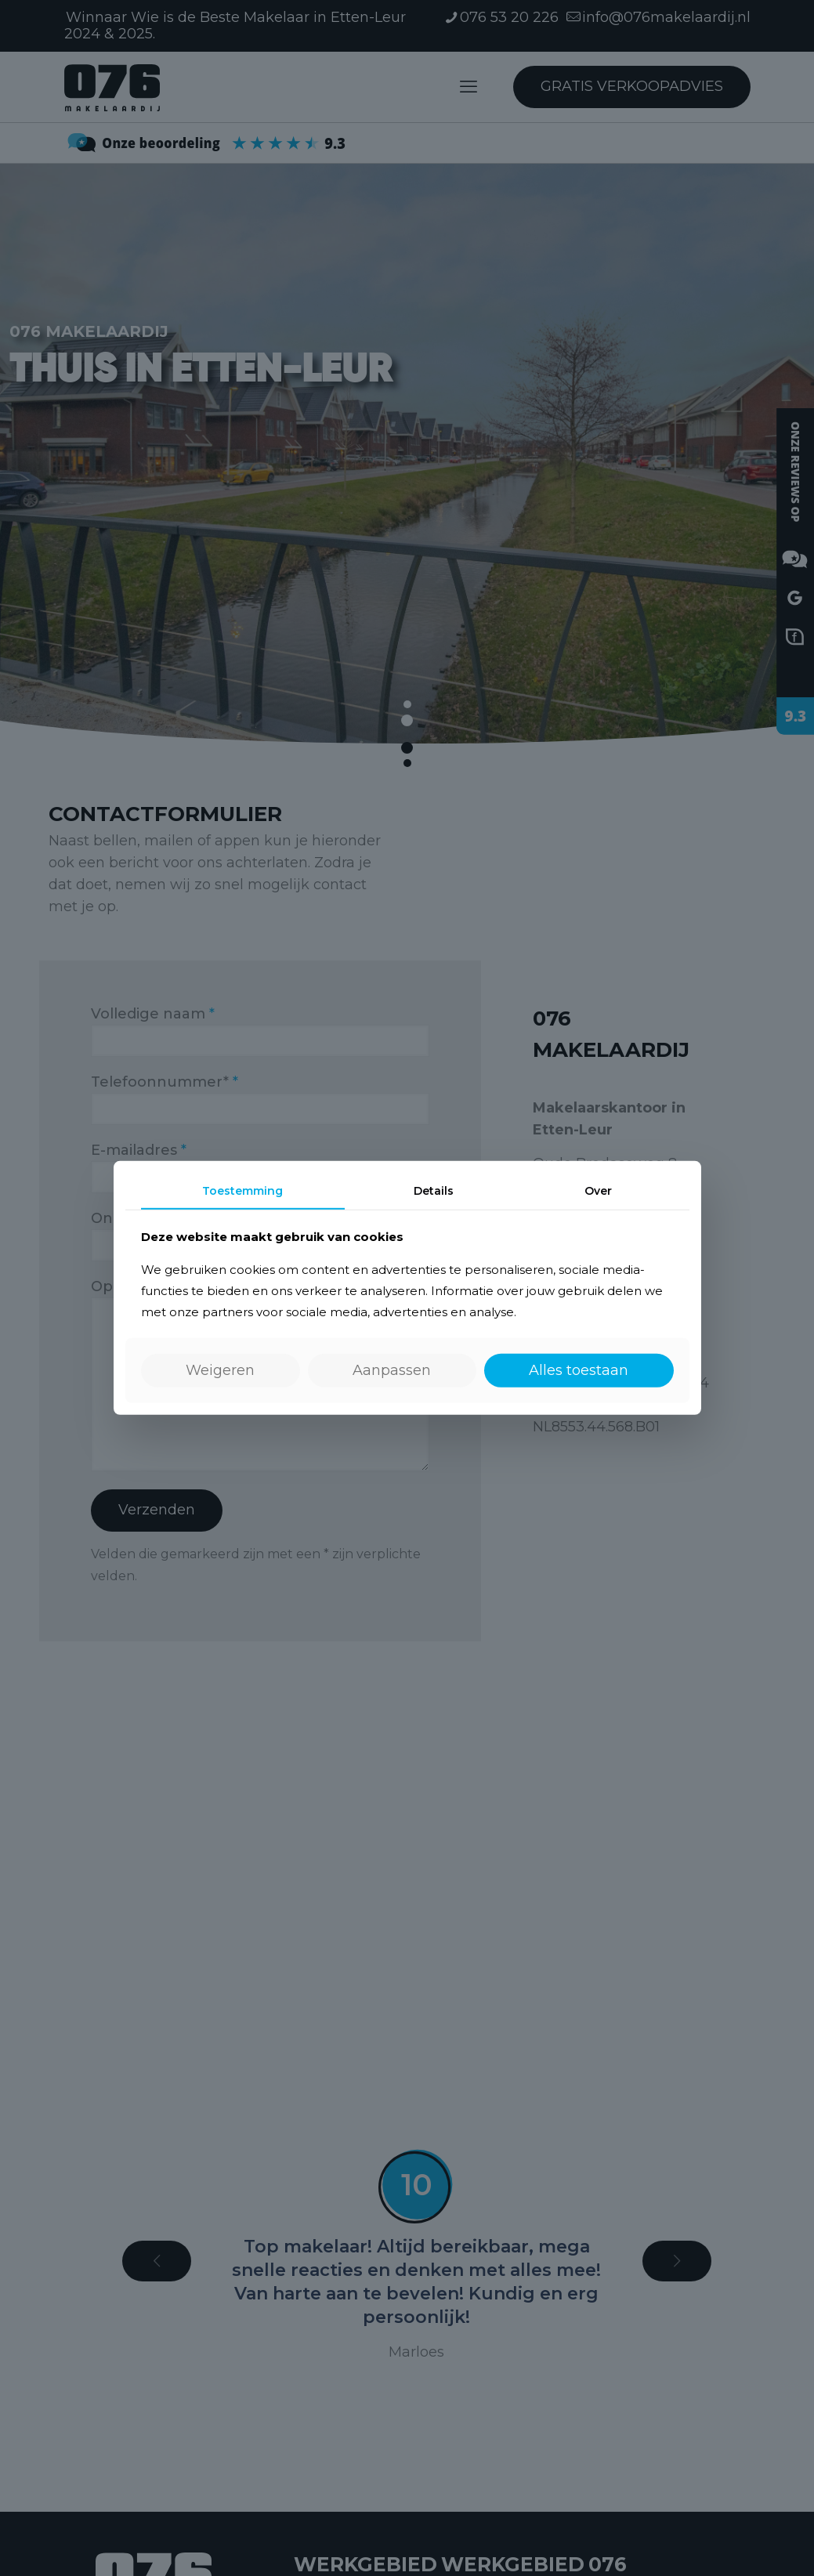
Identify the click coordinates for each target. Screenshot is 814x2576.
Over (598, 1191)
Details (434, 1191)
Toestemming (242, 1191)
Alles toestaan (578, 1370)
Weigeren (220, 1370)
